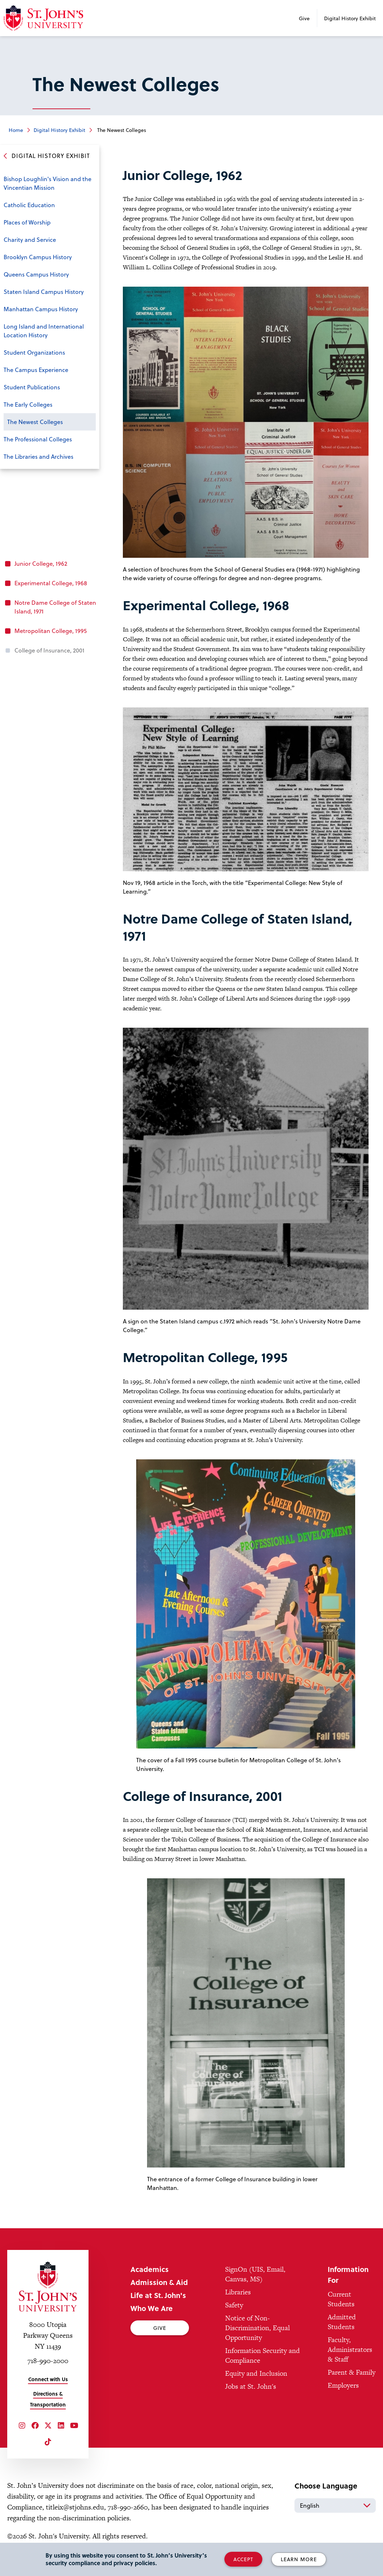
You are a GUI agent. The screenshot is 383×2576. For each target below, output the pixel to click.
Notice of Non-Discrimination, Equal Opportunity (257, 2327)
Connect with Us (48, 2379)
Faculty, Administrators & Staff (350, 2349)
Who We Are (151, 2308)
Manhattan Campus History (41, 309)
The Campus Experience (36, 369)
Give (304, 18)
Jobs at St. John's (250, 2386)
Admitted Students (342, 2322)
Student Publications (32, 387)
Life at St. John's (158, 2295)
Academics (149, 2269)
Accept (243, 2559)
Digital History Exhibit (350, 18)
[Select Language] (335, 2505)
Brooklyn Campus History (38, 257)
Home (16, 130)
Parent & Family (351, 2372)
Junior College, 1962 (40, 563)
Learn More (299, 2559)
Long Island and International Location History (44, 330)
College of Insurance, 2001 (49, 650)
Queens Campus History (36, 274)
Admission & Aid (159, 2282)
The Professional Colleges (38, 439)
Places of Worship (27, 222)
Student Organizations (34, 352)
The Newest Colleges (35, 422)
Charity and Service (30, 239)
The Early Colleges (28, 404)
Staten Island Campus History (44, 291)
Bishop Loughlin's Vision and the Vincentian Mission (47, 183)
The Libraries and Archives (38, 456)
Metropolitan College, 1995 (50, 630)
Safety (234, 2305)
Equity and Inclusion (256, 2373)
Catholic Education (29, 205)
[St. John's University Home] (48, 2286)
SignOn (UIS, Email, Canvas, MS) (255, 2274)
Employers (343, 2385)
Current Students (341, 2299)
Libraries (238, 2292)
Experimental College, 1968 (50, 583)
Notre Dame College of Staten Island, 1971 (55, 606)
